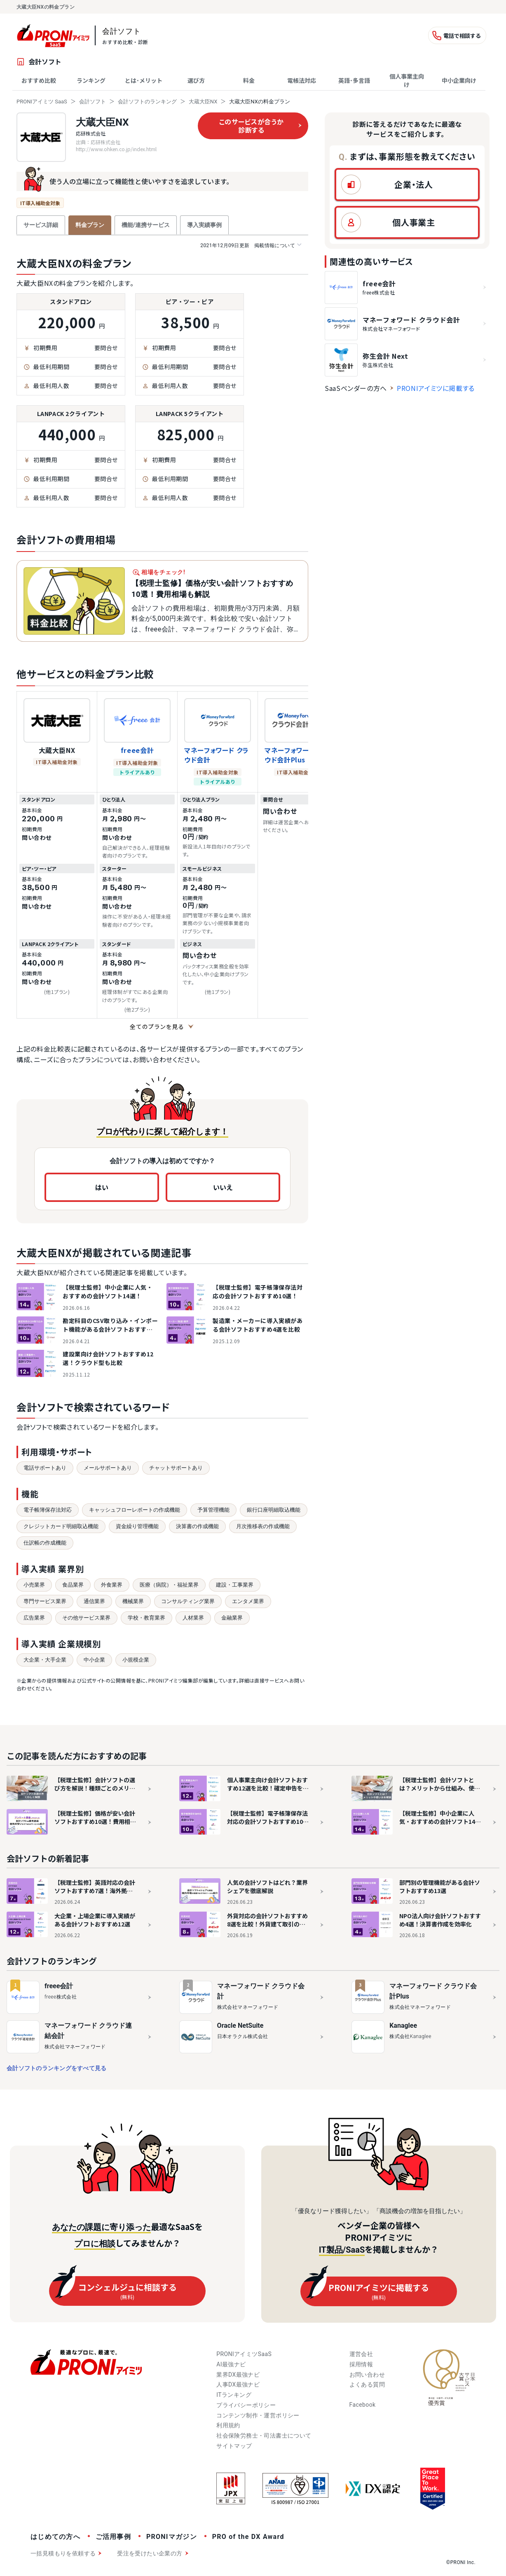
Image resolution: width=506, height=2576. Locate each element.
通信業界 (94, 1601)
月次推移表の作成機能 (263, 1526)
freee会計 (137, 750)
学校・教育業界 (146, 1618)
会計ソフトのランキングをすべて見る (56, 2068)
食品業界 (73, 1585)
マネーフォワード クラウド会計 (216, 754)
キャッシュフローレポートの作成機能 (134, 1510)
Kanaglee (403, 2025)
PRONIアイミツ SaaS (41, 101)
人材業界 (193, 1618)
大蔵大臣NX (203, 101)
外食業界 (111, 1585)
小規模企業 (135, 1660)
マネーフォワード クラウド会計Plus (297, 754)
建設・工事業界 (234, 1585)
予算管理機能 (213, 1510)
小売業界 (34, 1585)
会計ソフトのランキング (147, 101)
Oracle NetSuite (240, 2025)
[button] (407, 184)
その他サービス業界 (86, 1618)
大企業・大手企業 (44, 1660)
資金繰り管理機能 (137, 1526)
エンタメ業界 (248, 1601)
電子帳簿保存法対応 (47, 1510)
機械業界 (133, 1601)
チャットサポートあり (176, 1468)
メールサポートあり (108, 1468)
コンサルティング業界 (188, 1601)
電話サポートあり (44, 1468)
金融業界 (232, 1618)
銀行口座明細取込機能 (273, 1510)
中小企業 (94, 1660)
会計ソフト (92, 101)
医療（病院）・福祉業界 (169, 1585)
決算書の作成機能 (197, 1526)
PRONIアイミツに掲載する (436, 388)
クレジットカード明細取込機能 (60, 1526)
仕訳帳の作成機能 (44, 1543)
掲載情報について (250, 245)
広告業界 (34, 1618)
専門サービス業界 (44, 1601)
